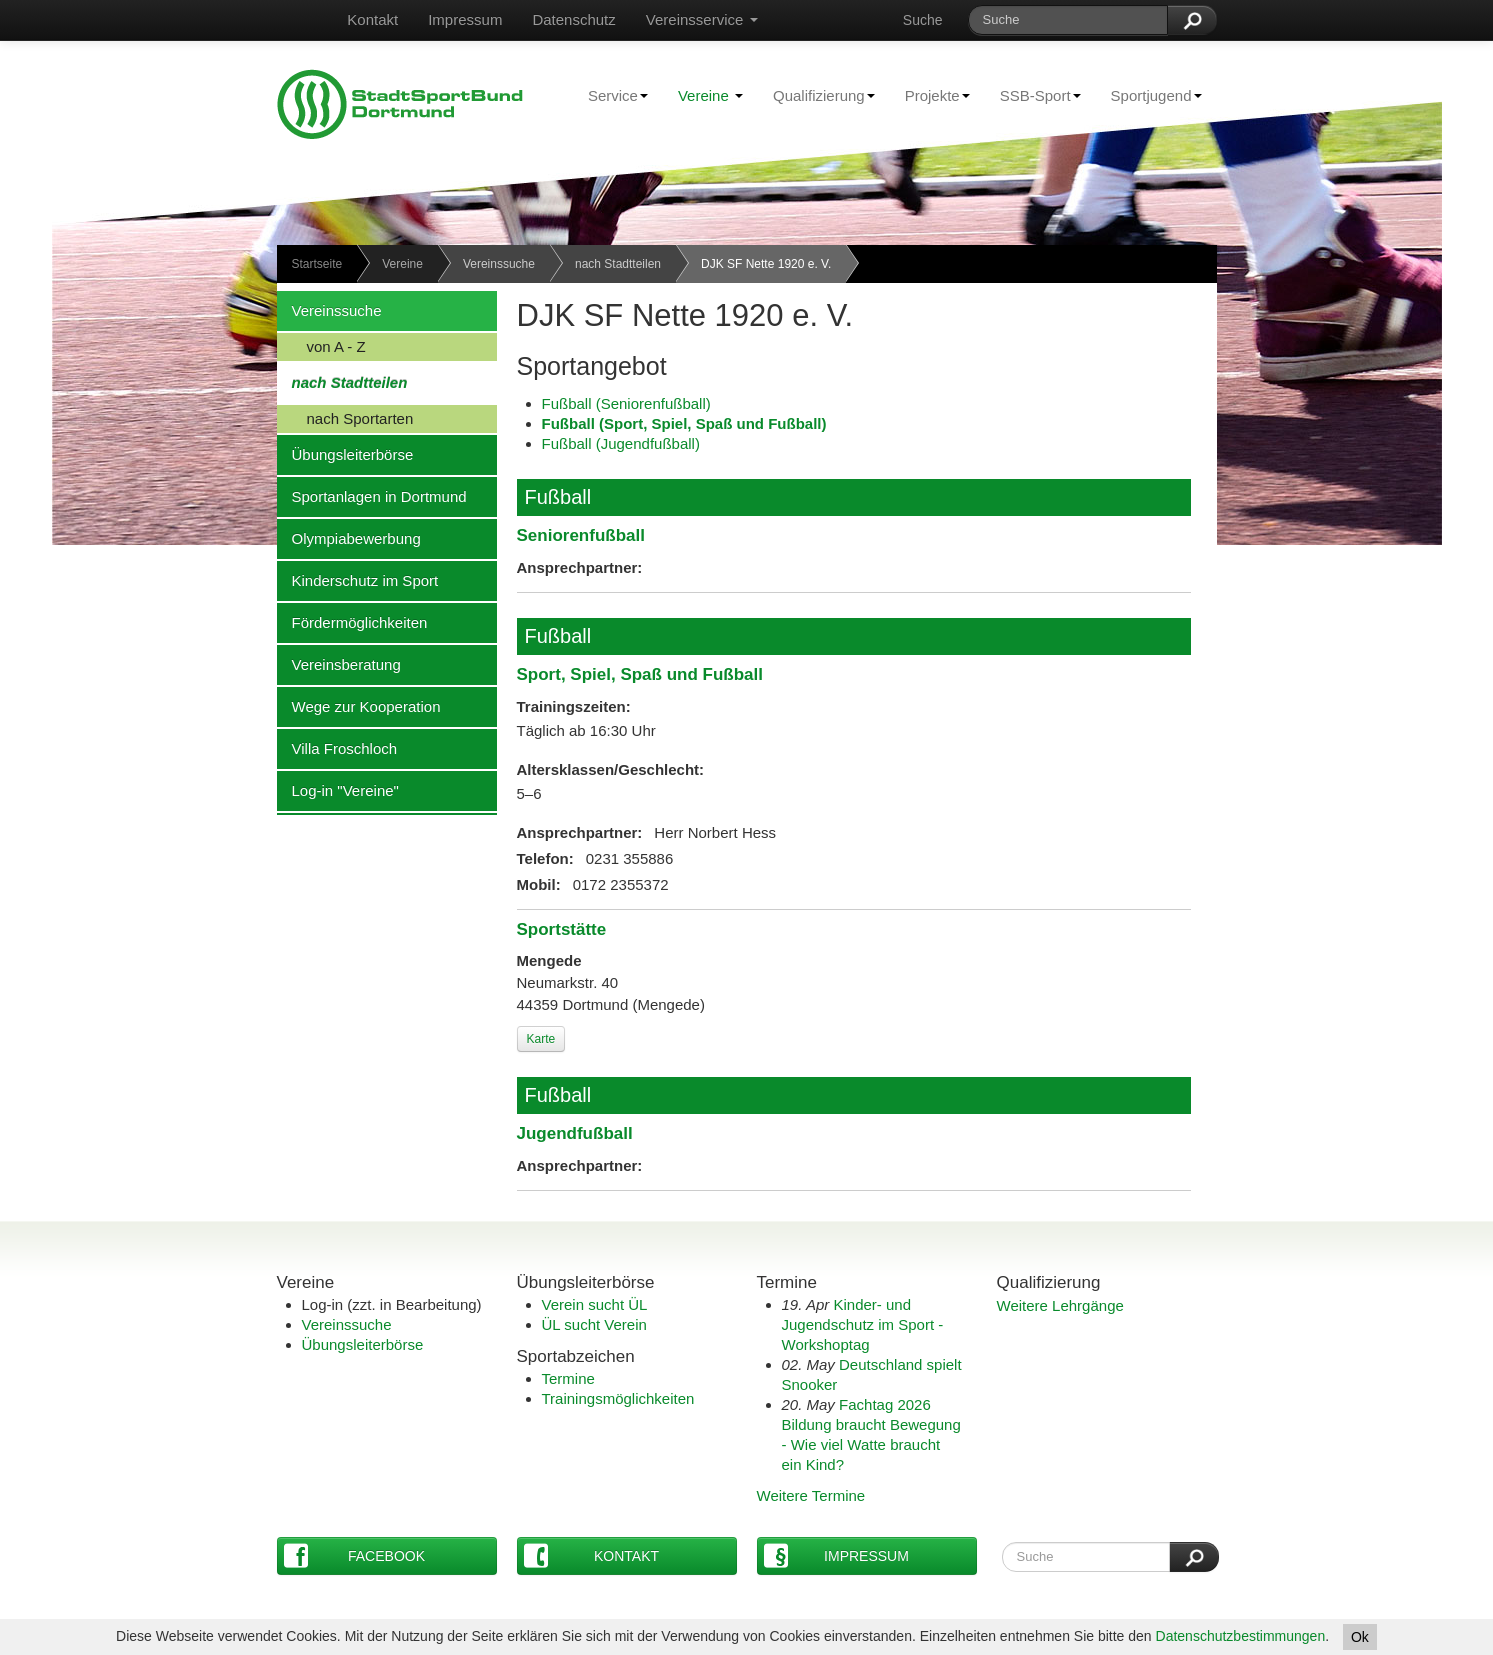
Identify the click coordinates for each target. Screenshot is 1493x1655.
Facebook (355, 1555)
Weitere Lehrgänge (1060, 1305)
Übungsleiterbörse (345, 454)
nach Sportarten (345, 418)
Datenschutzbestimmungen (1241, 1636)
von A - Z (321, 346)
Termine (568, 1378)
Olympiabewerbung (349, 538)
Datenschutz (573, 19)
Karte (541, 1039)
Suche (923, 20)
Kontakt (372, 19)
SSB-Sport (1033, 95)
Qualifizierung (816, 95)
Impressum (465, 19)
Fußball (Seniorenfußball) (626, 403)
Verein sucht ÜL (595, 1304)
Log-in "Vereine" (338, 790)
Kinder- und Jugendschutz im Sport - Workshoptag (863, 1324)
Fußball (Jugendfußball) (621, 443)
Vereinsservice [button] (702, 19)
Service (610, 95)
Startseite (317, 264)
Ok (1360, 1637)
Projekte (930, 95)
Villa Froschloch (337, 748)
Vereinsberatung (339, 664)
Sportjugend (1149, 95)
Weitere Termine (811, 1495)
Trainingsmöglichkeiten (618, 1398)
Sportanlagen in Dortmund (372, 496)
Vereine (710, 95)
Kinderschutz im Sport (358, 580)
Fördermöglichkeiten (352, 622)
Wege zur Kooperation (359, 706)
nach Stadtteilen (618, 264)
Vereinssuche (499, 264)
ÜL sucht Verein (594, 1324)
